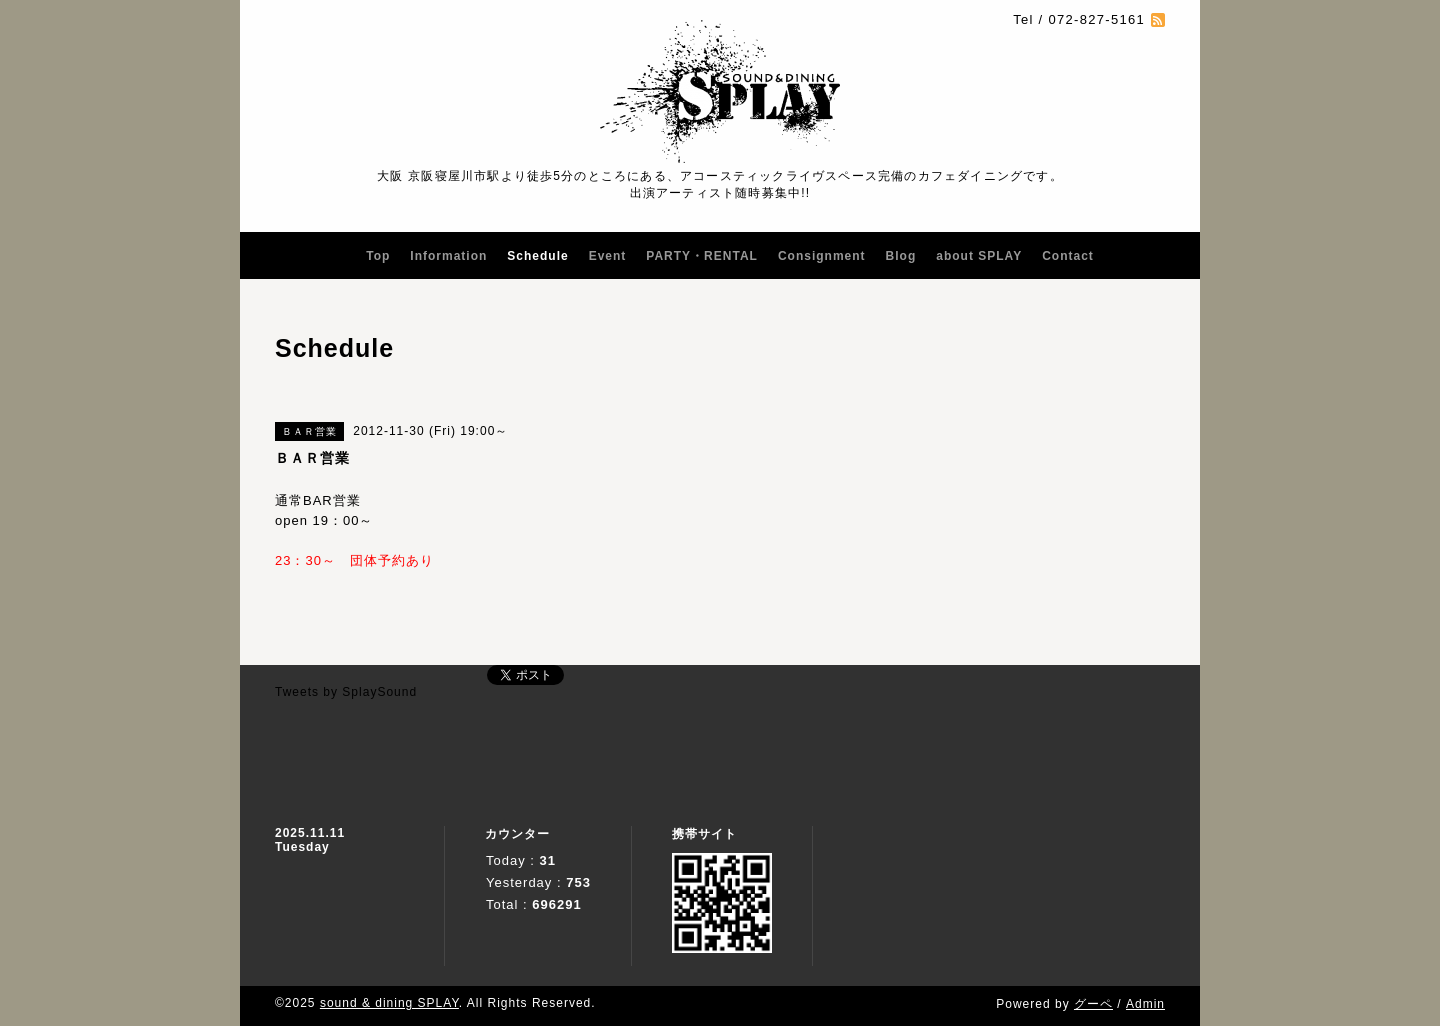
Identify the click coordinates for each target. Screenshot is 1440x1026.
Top (378, 256)
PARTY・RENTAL (702, 256)
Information (448, 256)
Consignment (822, 256)
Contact (1068, 256)
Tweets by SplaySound (346, 692)
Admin (1145, 1004)
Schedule (537, 256)
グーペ (1093, 1004)
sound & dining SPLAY (389, 1003)
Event (608, 256)
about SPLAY (979, 256)
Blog (901, 256)
